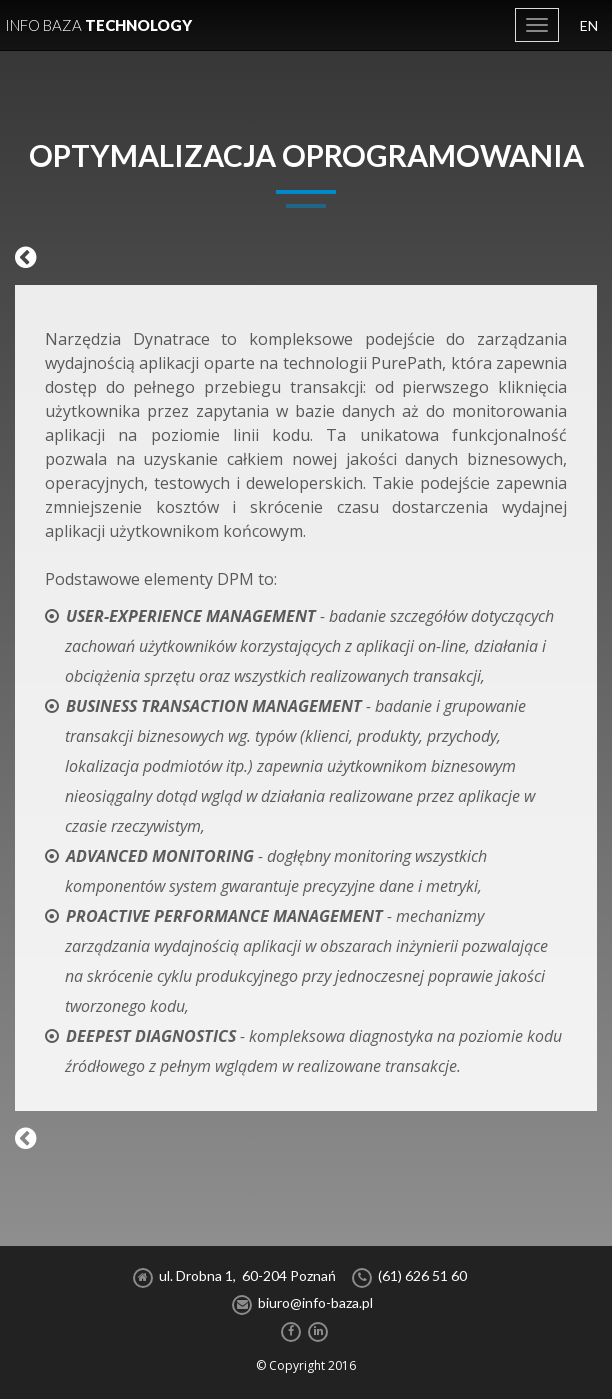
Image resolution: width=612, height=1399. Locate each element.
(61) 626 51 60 (422, 1275)
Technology (98, 25)
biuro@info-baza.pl (315, 1302)
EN (589, 25)
